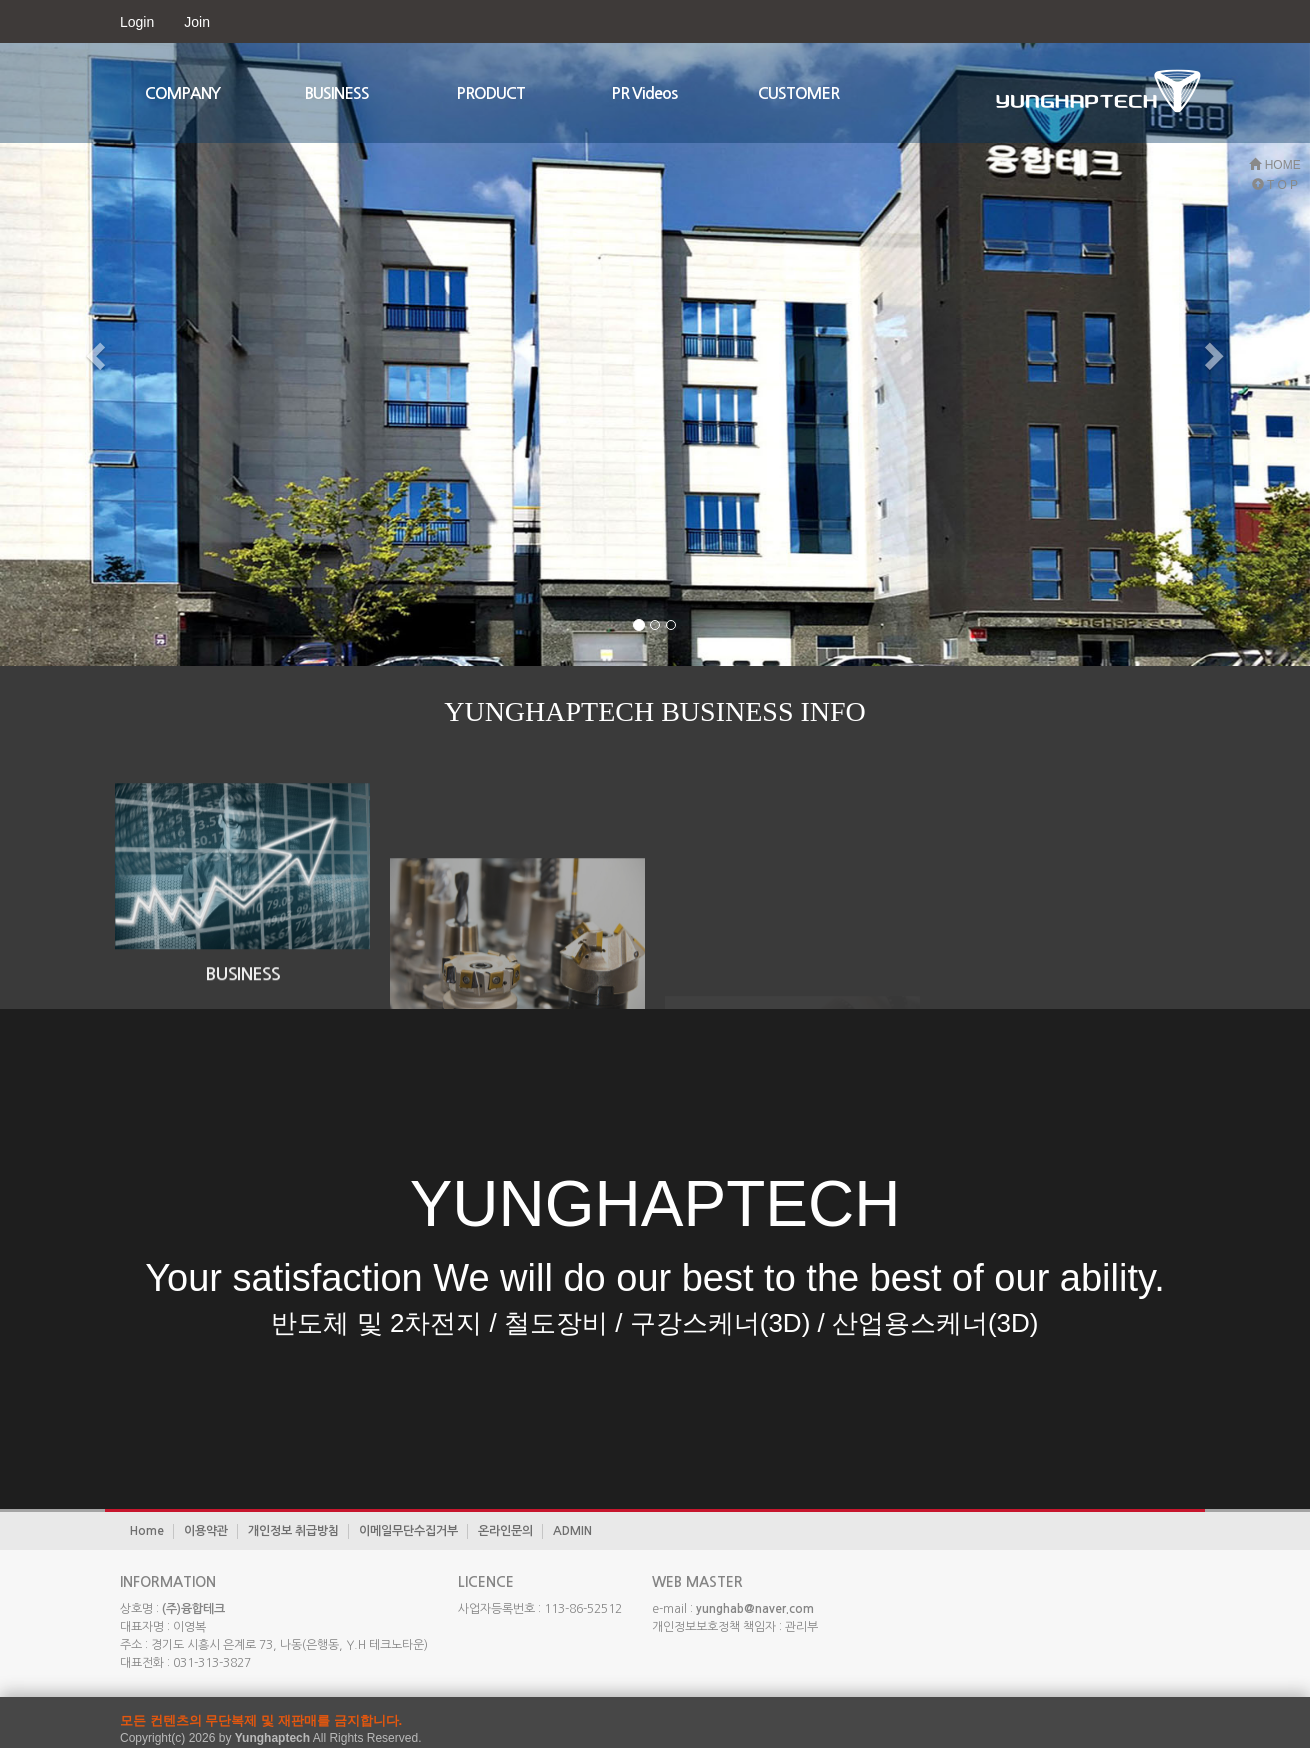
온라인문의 (505, 1531)
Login (137, 22)
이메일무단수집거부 (408, 1531)
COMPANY (182, 93)
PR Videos (644, 93)
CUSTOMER (798, 93)
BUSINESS (337, 93)
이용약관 (206, 1531)
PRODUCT (490, 93)
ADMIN (572, 1531)
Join (197, 22)
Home (147, 1531)
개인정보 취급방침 (293, 1531)
